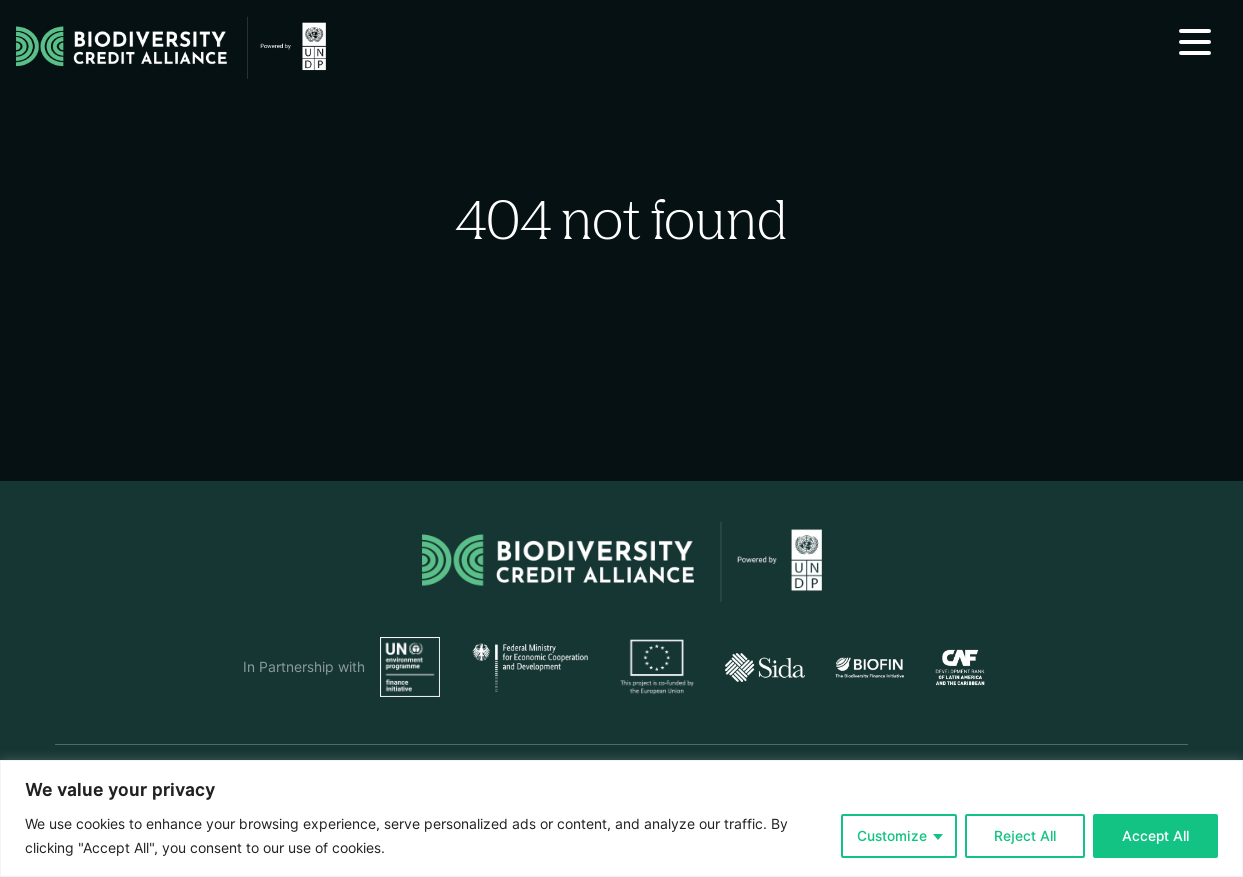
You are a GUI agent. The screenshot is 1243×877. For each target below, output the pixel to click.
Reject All (1025, 836)
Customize (892, 836)
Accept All (1155, 836)
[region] (621, 818)
